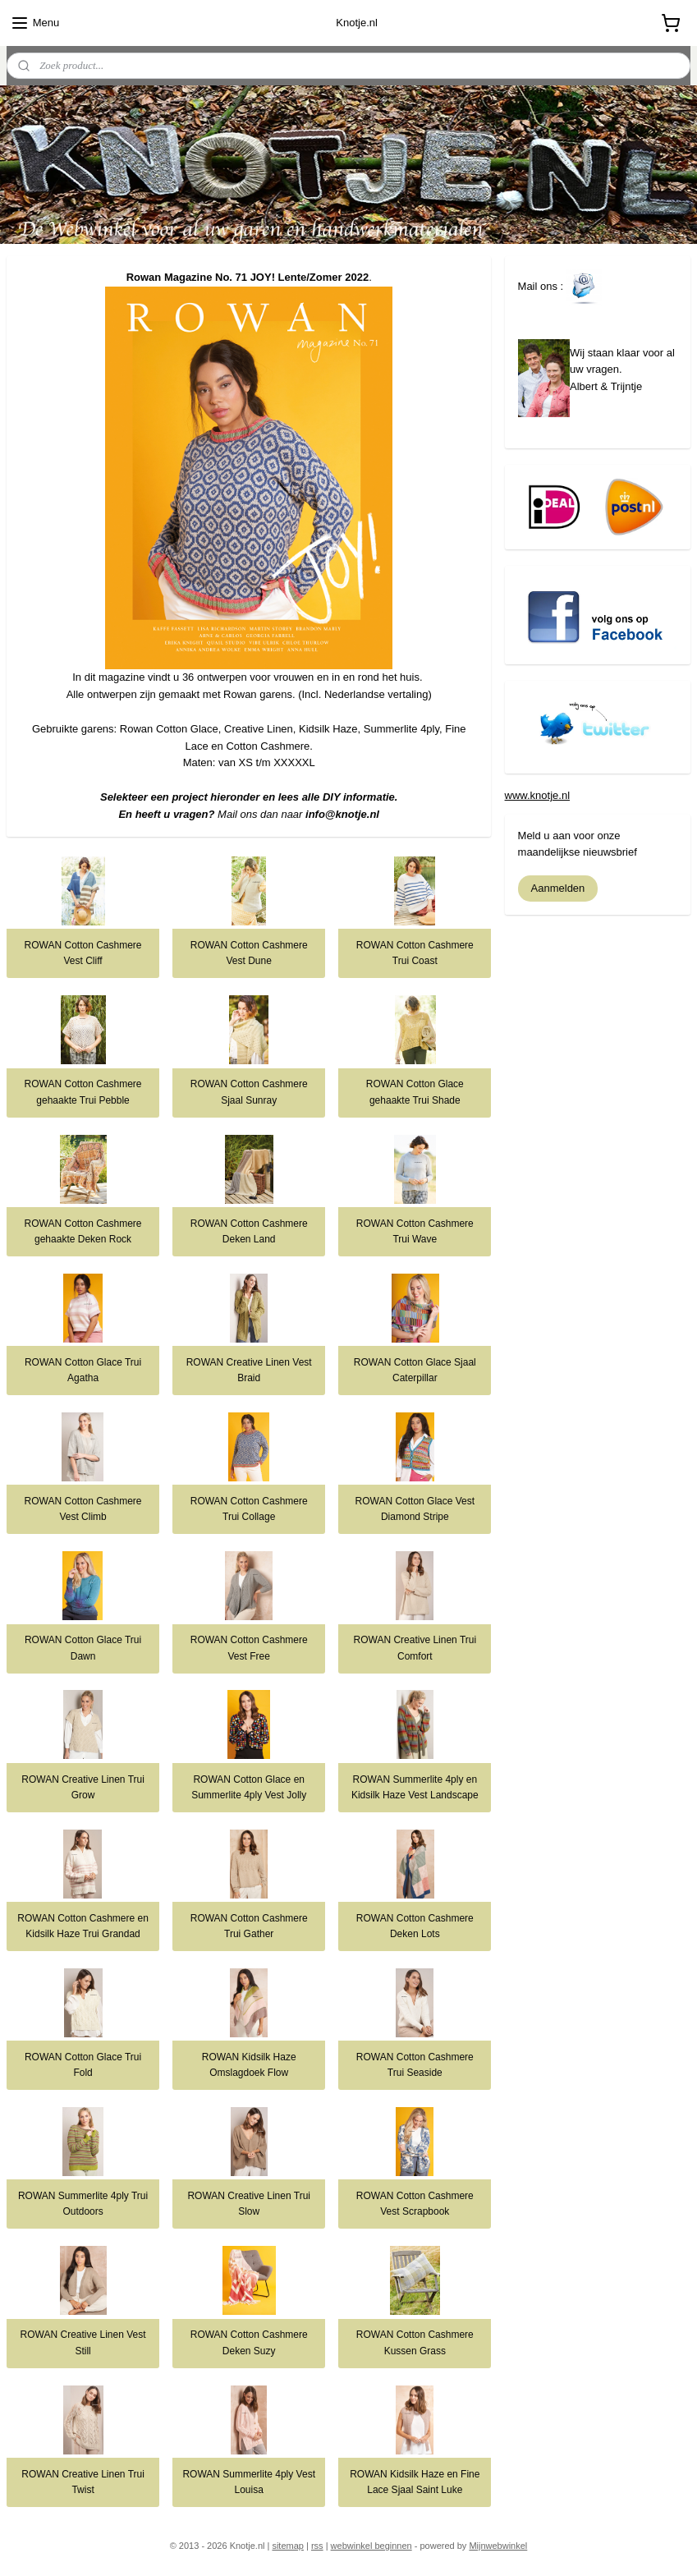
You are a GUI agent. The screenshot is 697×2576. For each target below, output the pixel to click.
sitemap (288, 2546)
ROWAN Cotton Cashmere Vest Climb (83, 1508)
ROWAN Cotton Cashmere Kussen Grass (415, 2342)
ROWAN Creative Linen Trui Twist (82, 2482)
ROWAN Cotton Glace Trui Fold (83, 2064)
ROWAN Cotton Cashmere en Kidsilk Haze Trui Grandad (83, 1926)
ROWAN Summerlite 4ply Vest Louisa (248, 2482)
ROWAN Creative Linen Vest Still (83, 2342)
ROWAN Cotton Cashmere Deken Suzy (249, 2342)
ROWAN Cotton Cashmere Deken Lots (415, 1926)
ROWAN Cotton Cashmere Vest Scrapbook (415, 2203)
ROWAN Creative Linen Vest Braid (249, 1370)
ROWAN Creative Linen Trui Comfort (415, 1647)
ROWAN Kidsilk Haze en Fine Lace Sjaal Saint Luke (414, 2482)
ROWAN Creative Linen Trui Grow (82, 1787)
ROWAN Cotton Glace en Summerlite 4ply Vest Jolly (248, 1787)
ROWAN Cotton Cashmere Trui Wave (415, 1231)
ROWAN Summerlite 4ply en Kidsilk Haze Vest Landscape (415, 1787)
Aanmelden (558, 888)
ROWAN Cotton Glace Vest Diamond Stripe (415, 1508)
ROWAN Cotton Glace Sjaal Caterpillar (415, 1370)
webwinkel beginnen (371, 2546)
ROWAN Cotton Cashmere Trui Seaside (415, 2064)
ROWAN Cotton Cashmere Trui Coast (415, 953)
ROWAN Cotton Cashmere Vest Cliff (83, 953)
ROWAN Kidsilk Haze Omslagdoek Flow (249, 2064)
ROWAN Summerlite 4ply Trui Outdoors (83, 2203)
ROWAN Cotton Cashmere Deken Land (249, 1231)
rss (317, 2546)
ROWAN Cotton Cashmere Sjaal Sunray (249, 1091)
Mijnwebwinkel (498, 2546)
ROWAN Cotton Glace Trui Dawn (83, 1647)
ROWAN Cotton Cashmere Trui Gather (249, 1926)
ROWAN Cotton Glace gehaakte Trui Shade (415, 1091)
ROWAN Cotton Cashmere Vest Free (249, 1647)
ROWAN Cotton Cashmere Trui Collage (249, 1508)
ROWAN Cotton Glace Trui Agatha (83, 1370)
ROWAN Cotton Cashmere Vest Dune (249, 953)
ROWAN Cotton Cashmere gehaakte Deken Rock (83, 1231)
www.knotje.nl (537, 795)
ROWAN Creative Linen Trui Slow (248, 2203)
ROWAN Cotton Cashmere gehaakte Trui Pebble (83, 1091)
